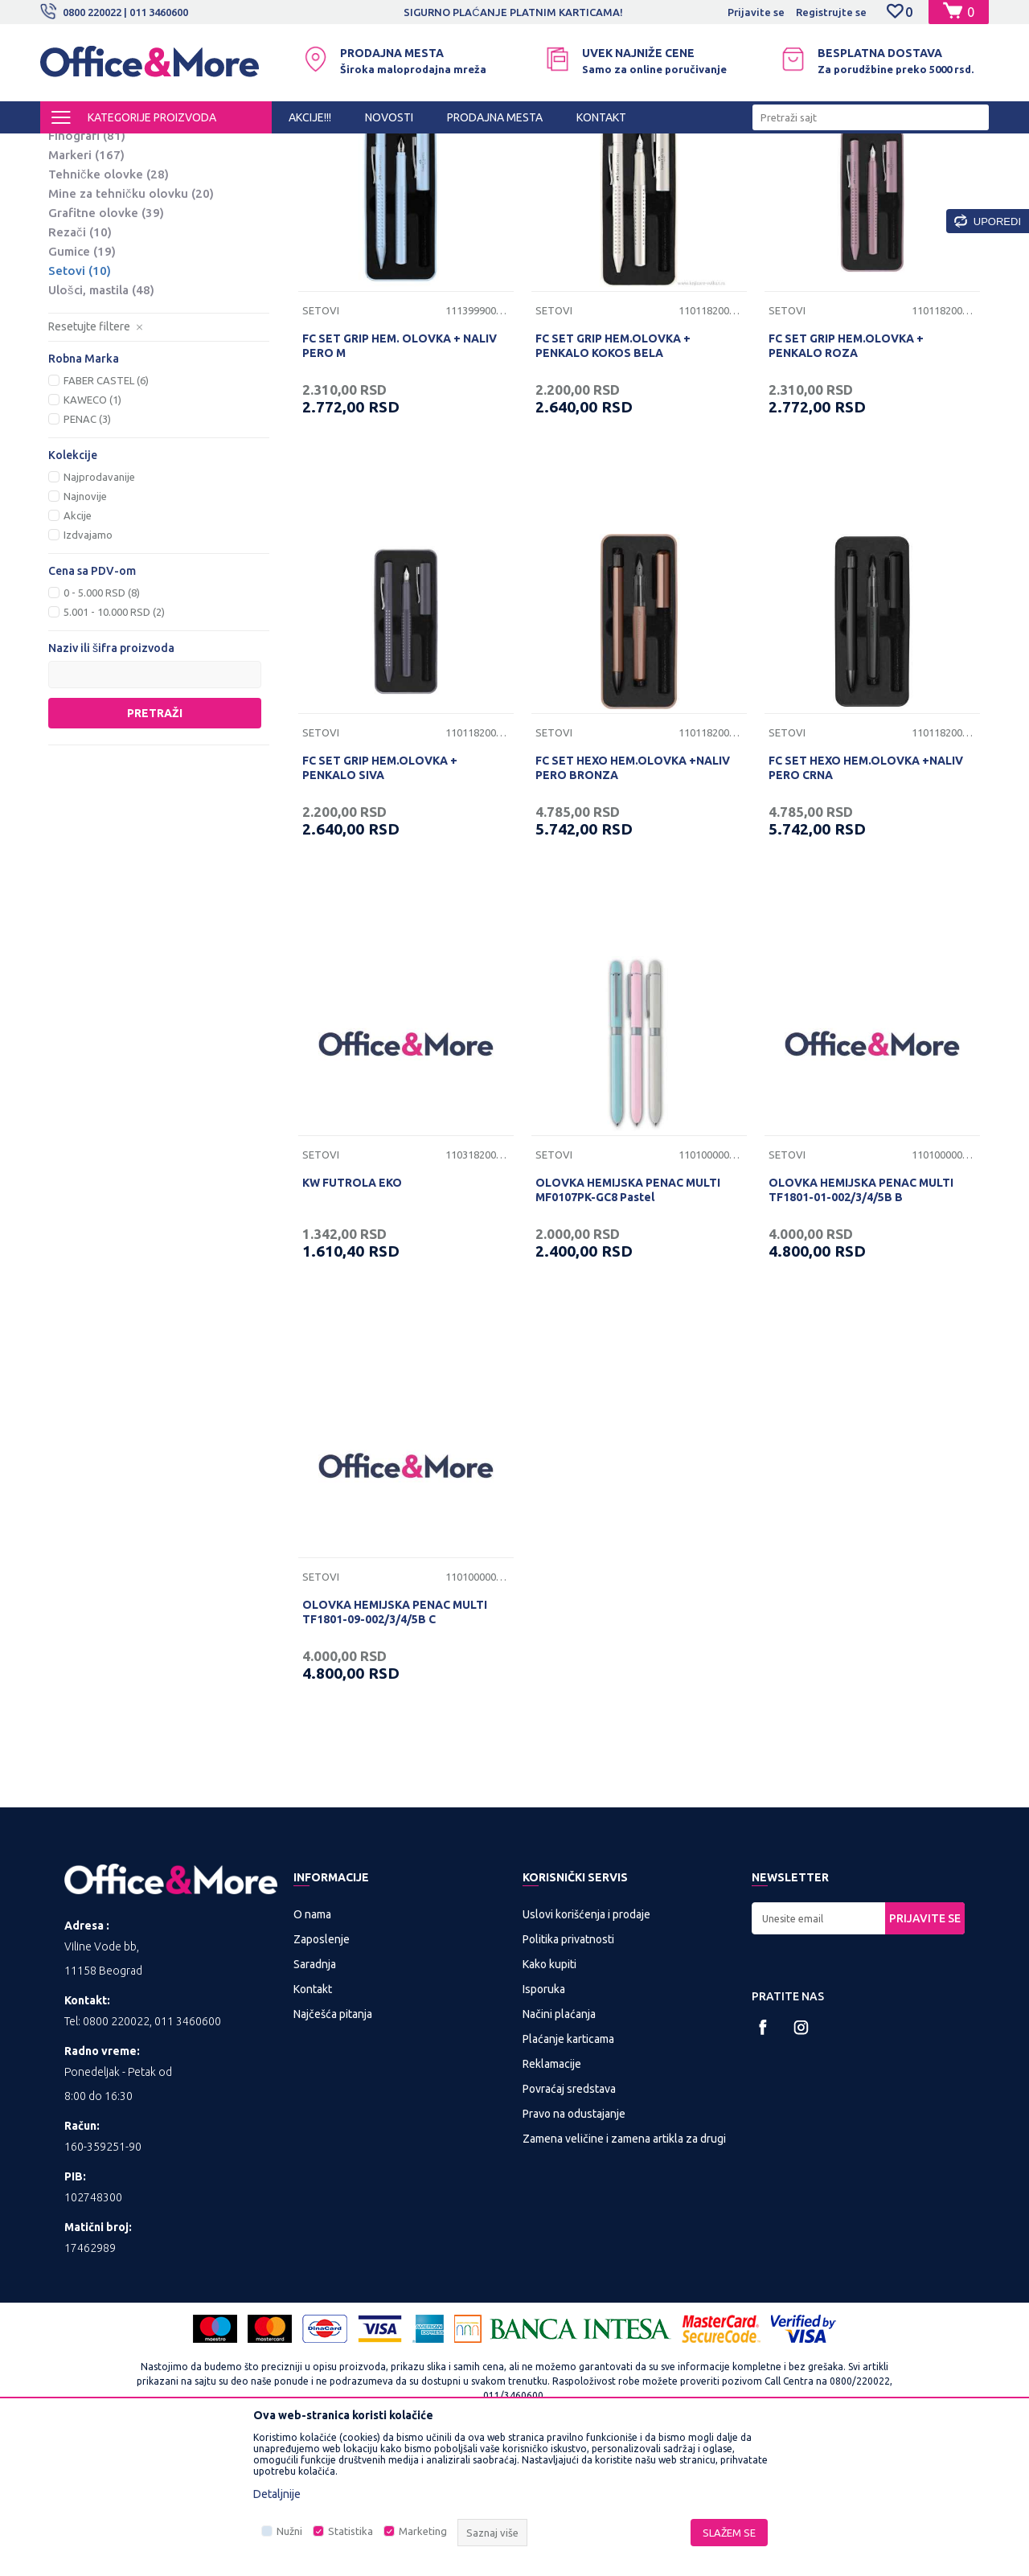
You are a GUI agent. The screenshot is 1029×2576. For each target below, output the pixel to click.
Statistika (350, 2531)
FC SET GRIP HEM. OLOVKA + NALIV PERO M (399, 479)
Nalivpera (88, 249)
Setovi (79, 404)
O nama (312, 2047)
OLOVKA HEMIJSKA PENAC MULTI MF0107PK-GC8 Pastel (627, 1323)
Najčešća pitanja (332, 2147)
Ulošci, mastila (101, 423)
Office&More (70, 148)
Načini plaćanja (559, 2147)
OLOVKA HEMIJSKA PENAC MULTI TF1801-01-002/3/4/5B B (861, 1323)
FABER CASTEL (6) (106, 513)
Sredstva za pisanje (359, 148)
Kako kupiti (549, 2097)
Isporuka (544, 2122)
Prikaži (800, 175)
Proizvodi (136, 148)
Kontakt (312, 2122)
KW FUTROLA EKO (352, 1316)
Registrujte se (831, 12)
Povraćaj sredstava (569, 2222)
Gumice (82, 385)
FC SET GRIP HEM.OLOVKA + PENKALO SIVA (379, 901)
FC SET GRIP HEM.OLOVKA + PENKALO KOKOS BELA (613, 479)
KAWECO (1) (92, 533)
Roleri (78, 230)
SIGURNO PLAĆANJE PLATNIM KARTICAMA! (513, 12)
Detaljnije (277, 2494)
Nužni (289, 2531)
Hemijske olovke (111, 211)
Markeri (86, 288)
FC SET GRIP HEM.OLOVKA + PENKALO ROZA (846, 479)
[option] (514, 12)
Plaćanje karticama (568, 2172)
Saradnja (314, 2097)
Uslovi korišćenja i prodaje (586, 2047)
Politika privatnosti (568, 2072)
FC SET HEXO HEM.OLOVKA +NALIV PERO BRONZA (632, 901)
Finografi (86, 269)
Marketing (423, 2531)
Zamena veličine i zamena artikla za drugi (624, 2272)
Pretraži (154, 846)
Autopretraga (555, 175)
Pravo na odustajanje (574, 2247)
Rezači (80, 365)
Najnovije (85, 629)
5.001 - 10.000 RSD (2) (114, 745)
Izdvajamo (88, 668)
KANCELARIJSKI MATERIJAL (236, 148)
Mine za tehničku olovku (131, 327)
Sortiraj (638, 175)
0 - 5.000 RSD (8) (102, 726)
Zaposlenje (321, 2072)
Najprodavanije (99, 610)
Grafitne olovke (106, 346)
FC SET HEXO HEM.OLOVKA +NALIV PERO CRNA (866, 901)
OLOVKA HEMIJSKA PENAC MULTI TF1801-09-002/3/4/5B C (394, 1745)
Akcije (78, 648)
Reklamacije (552, 2197)
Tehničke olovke (108, 307)
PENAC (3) (87, 552)
